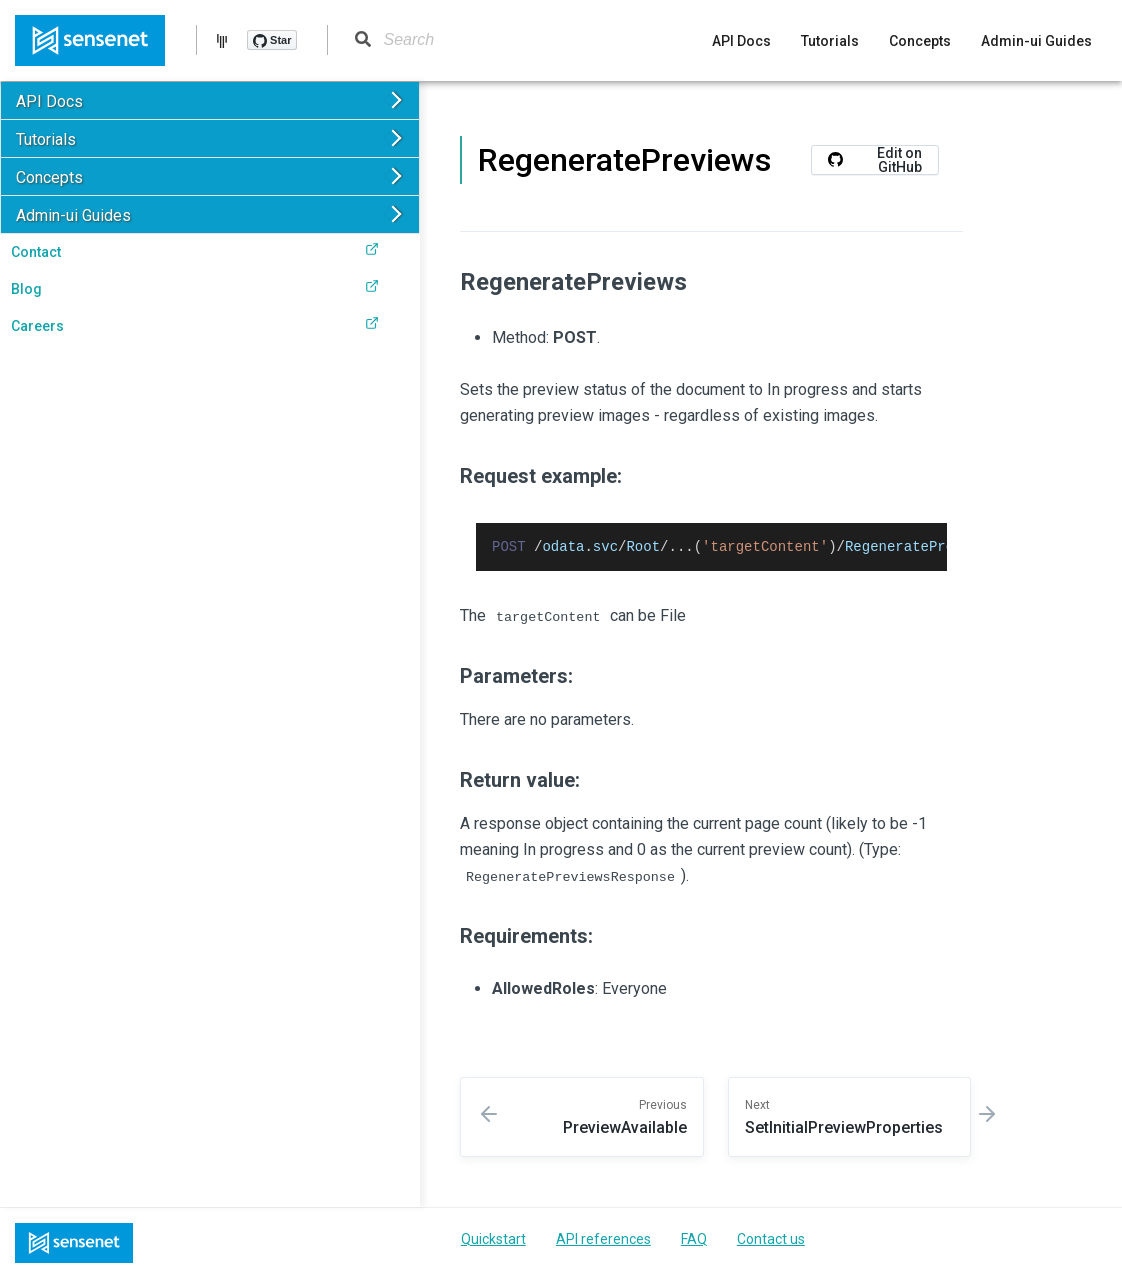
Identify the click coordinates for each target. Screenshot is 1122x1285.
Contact (195, 251)
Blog (195, 288)
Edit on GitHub (875, 160)
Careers (195, 325)
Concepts (920, 41)
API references (603, 1242)
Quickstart (493, 1242)
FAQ (694, 1242)
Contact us (771, 1242)
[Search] (461, 40)
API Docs (741, 41)
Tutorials (830, 41)
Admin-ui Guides (1036, 41)
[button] (210, 100)
